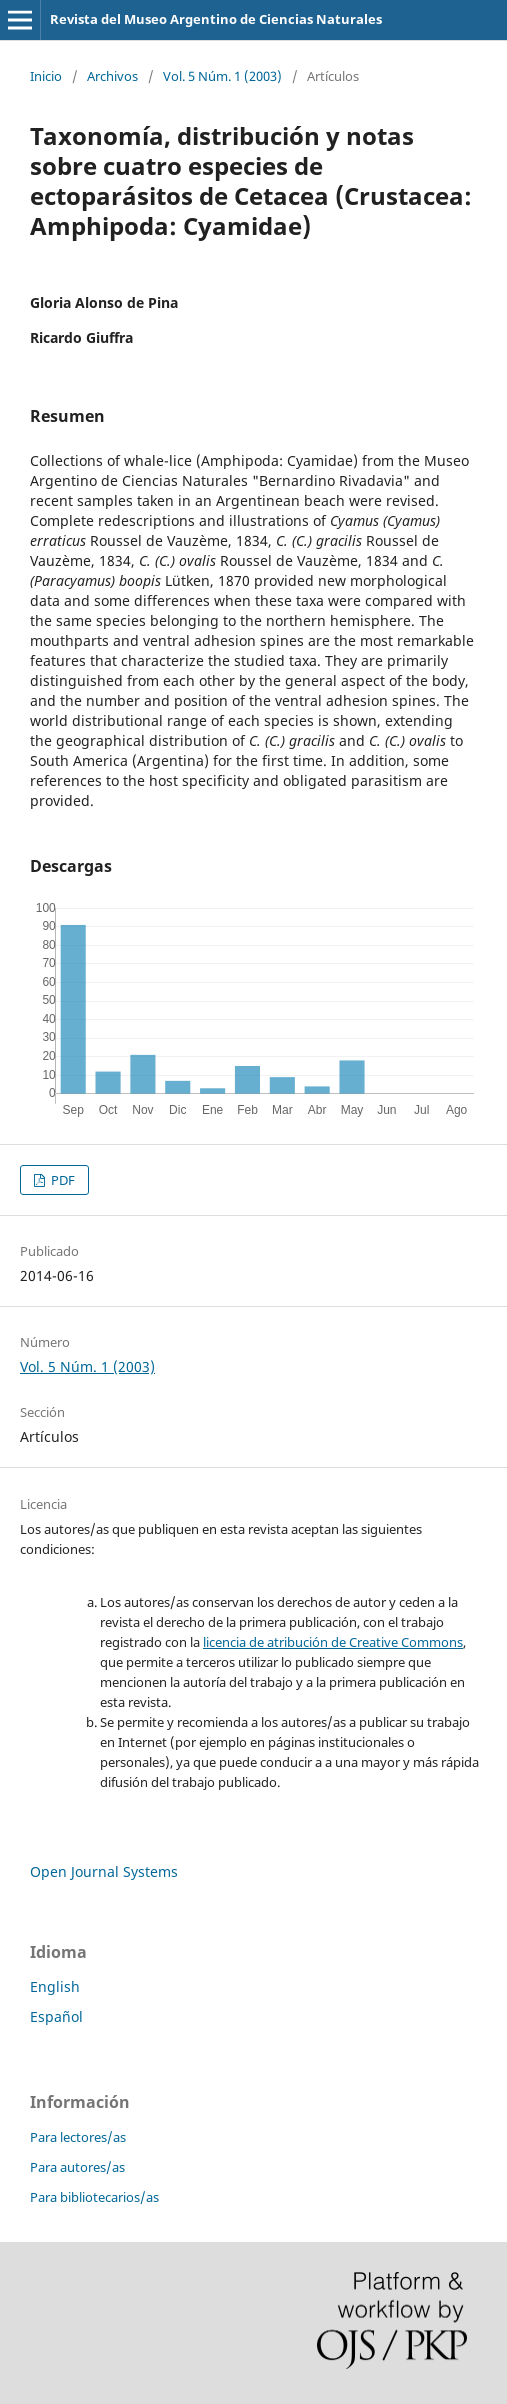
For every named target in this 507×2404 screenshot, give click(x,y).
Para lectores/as (78, 2137)
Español (56, 2016)
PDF (61, 1180)
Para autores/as (77, 2167)
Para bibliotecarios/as (94, 2197)
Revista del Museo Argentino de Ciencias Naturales (216, 19)
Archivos (112, 76)
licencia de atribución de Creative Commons (333, 1642)
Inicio (46, 76)
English (55, 1986)
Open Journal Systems (104, 1871)
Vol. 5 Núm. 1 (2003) (222, 76)
